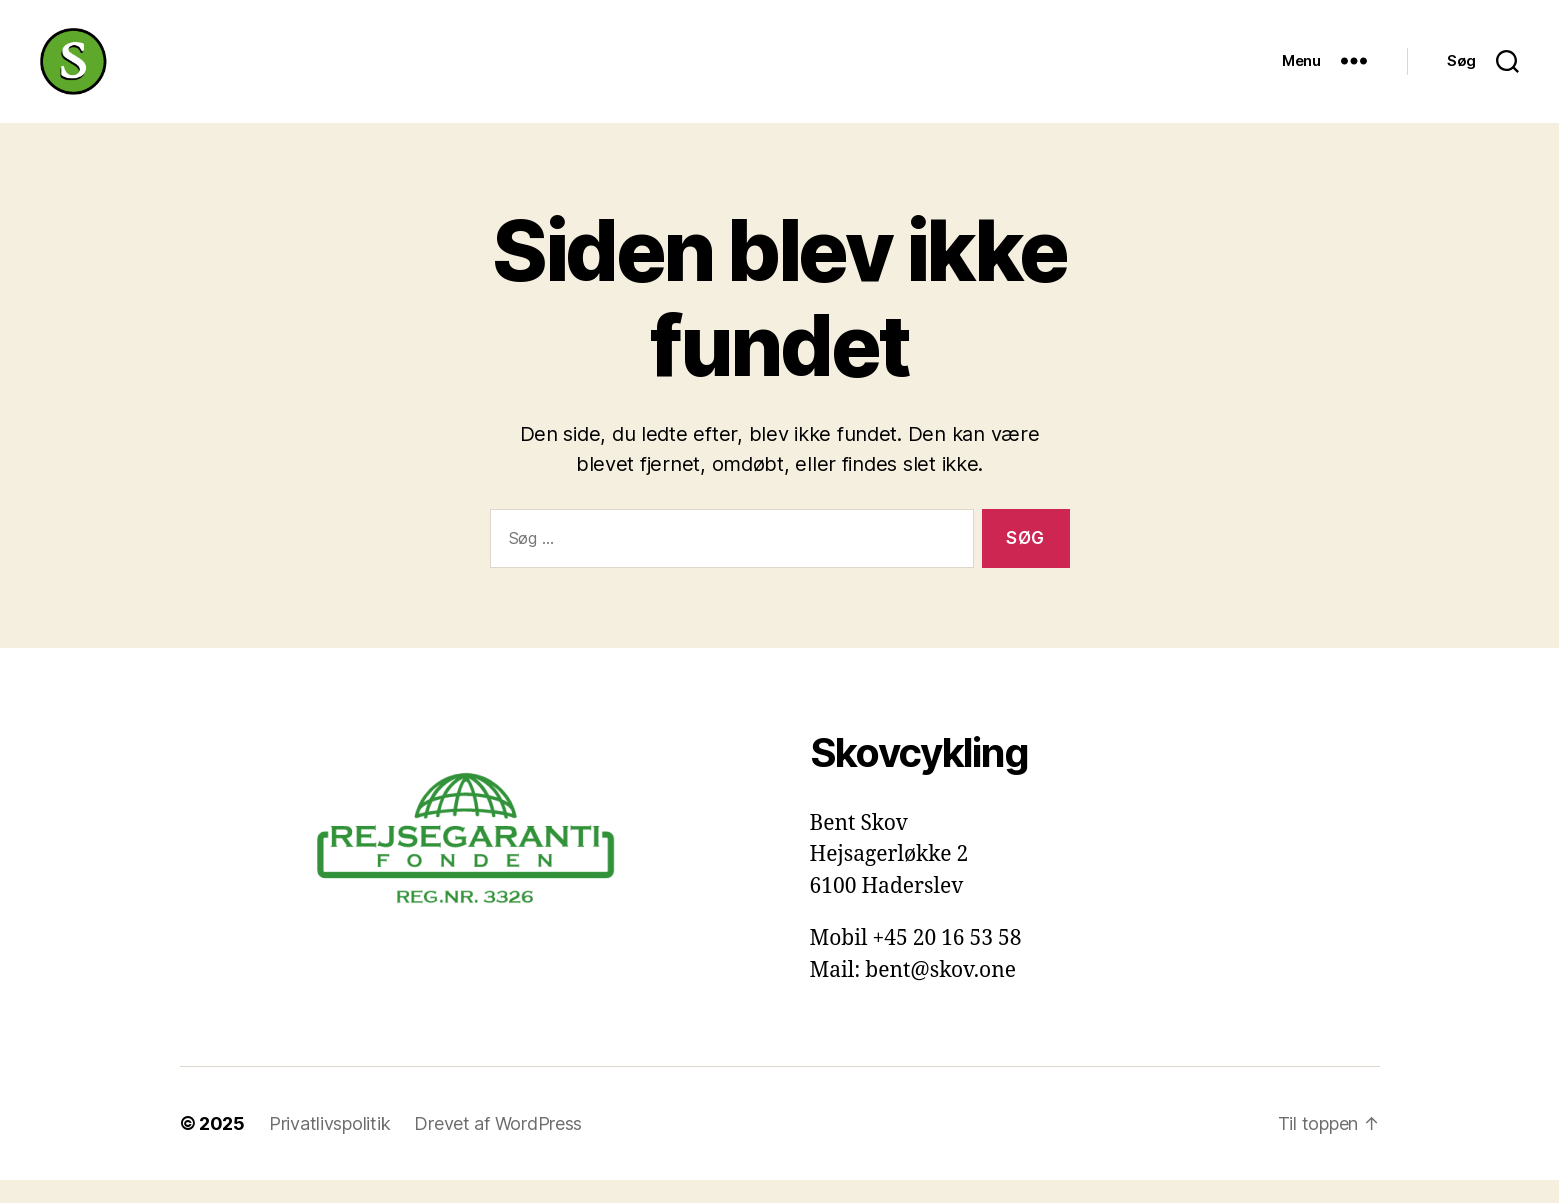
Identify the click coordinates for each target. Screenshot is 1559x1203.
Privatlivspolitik (329, 1146)
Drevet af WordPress (498, 1146)
